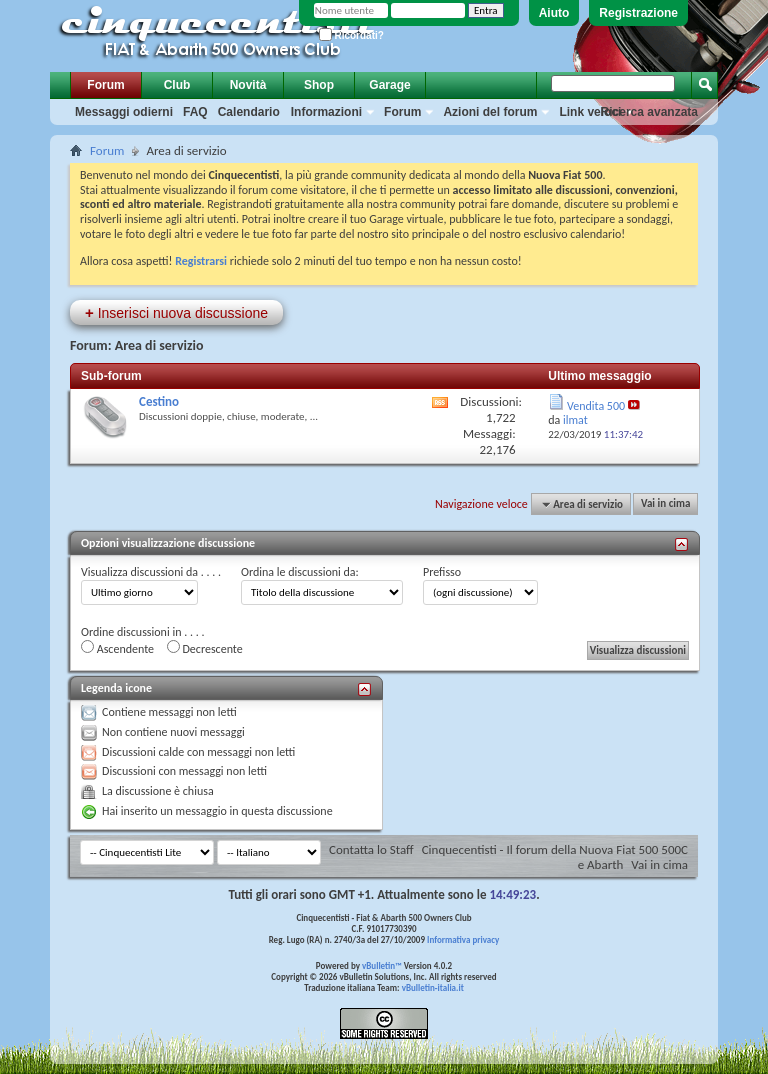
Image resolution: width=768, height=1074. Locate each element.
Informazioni (326, 112)
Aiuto (554, 13)
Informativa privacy (463, 939)
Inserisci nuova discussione (176, 312)
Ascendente (117, 648)
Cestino (159, 401)
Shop (319, 85)
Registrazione (638, 13)
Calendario (249, 112)
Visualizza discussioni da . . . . (151, 572)
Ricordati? (351, 35)
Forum (105, 85)
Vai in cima (665, 504)
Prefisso (442, 572)
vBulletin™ (382, 965)
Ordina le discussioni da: (300, 572)
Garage (389, 85)
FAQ (195, 112)
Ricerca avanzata (649, 112)
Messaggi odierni (124, 112)
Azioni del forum (490, 112)
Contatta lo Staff (371, 849)
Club (177, 85)
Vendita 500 (596, 406)
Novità (248, 85)
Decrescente (205, 648)
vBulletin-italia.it (433, 987)
